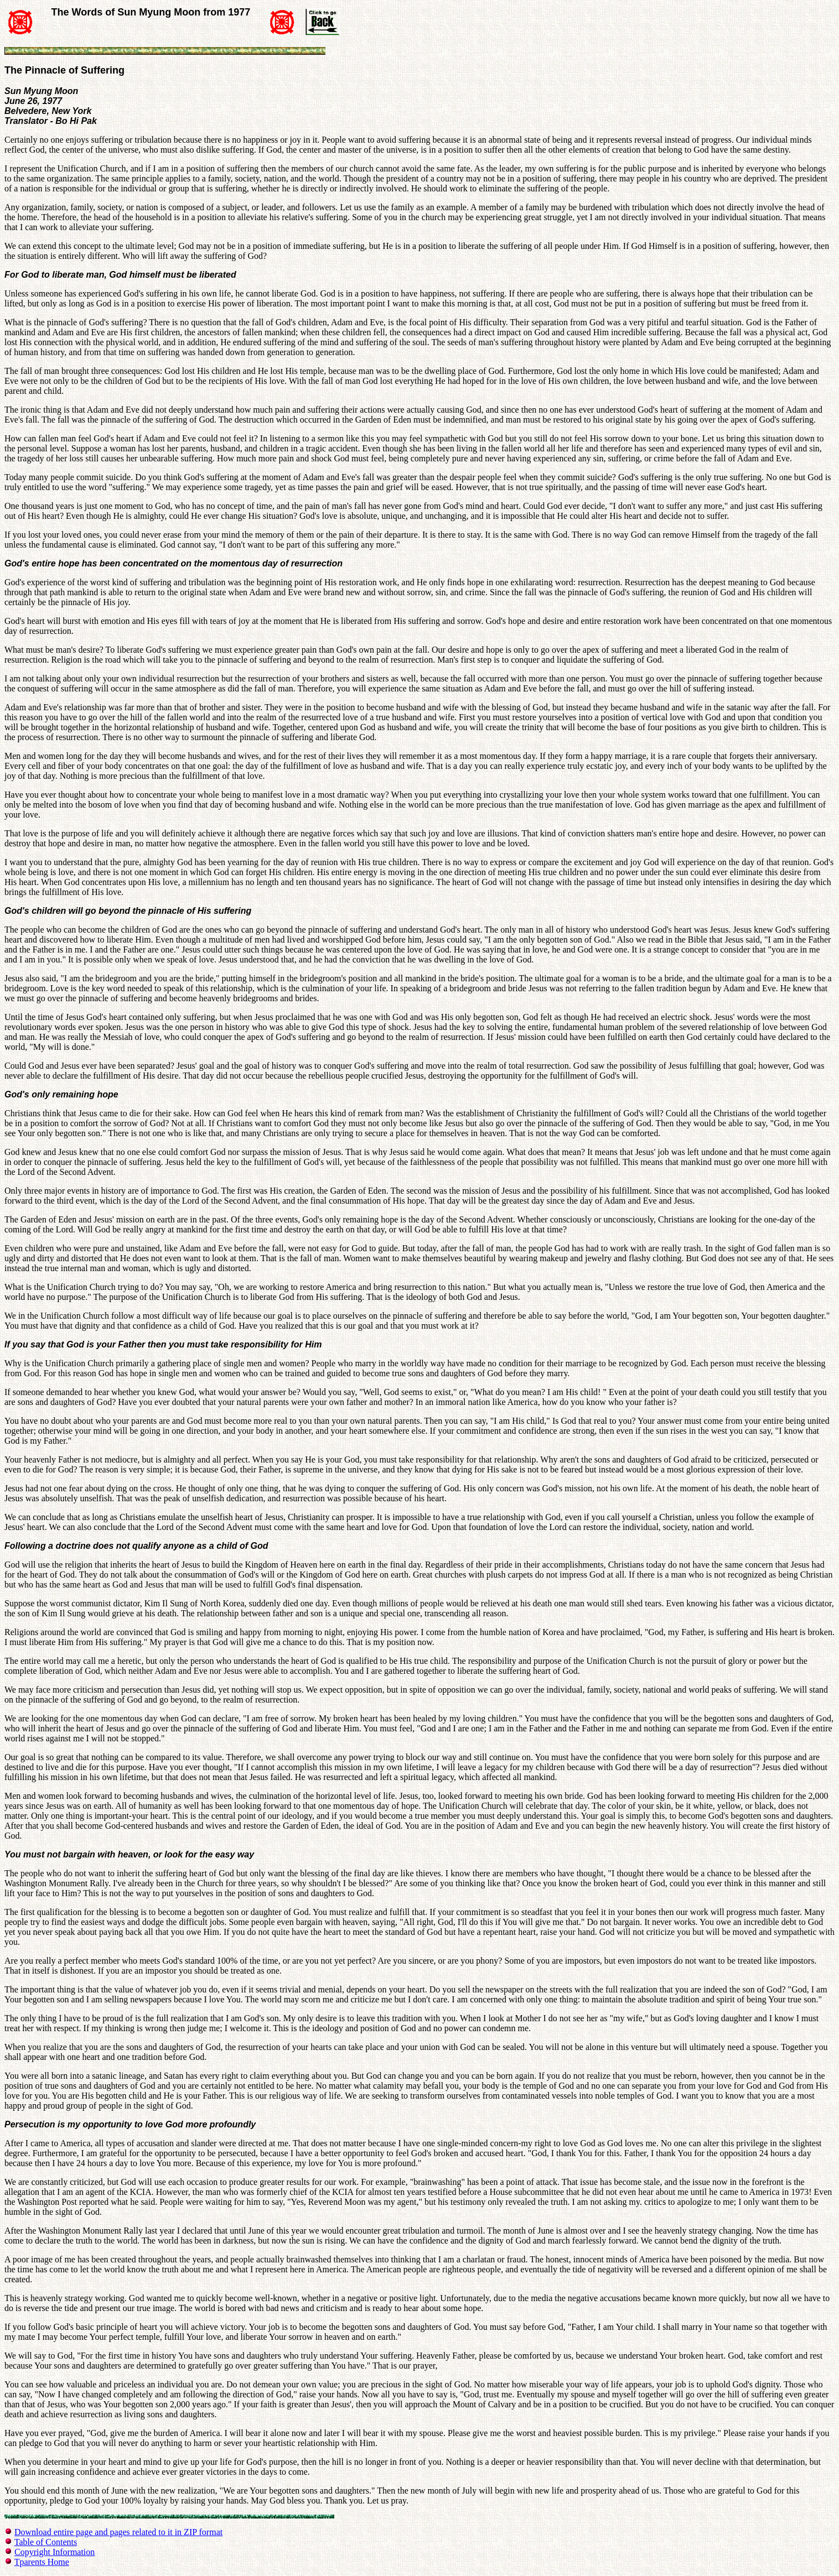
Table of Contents (45, 2542)
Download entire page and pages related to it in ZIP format (118, 2532)
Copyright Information (54, 2552)
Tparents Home (41, 2562)
